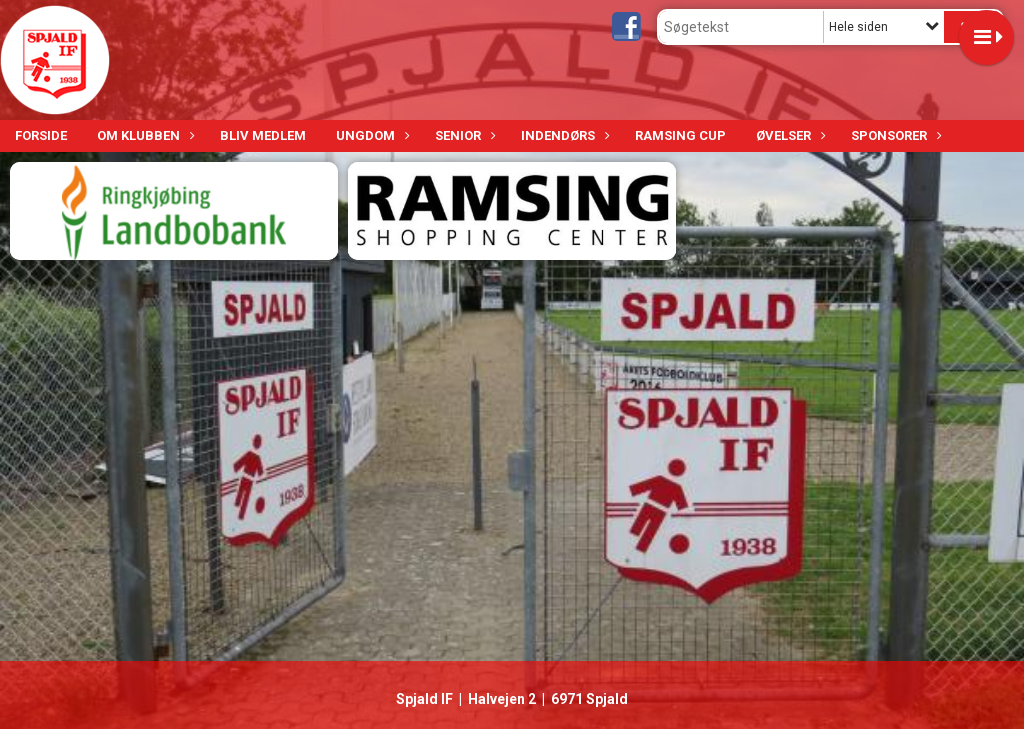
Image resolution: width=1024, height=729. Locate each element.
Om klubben (143, 135)
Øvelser (788, 135)
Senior (463, 135)
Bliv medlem (263, 135)
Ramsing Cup (680, 135)
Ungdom (370, 135)
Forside (41, 135)
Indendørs (563, 135)
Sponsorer (894, 135)
